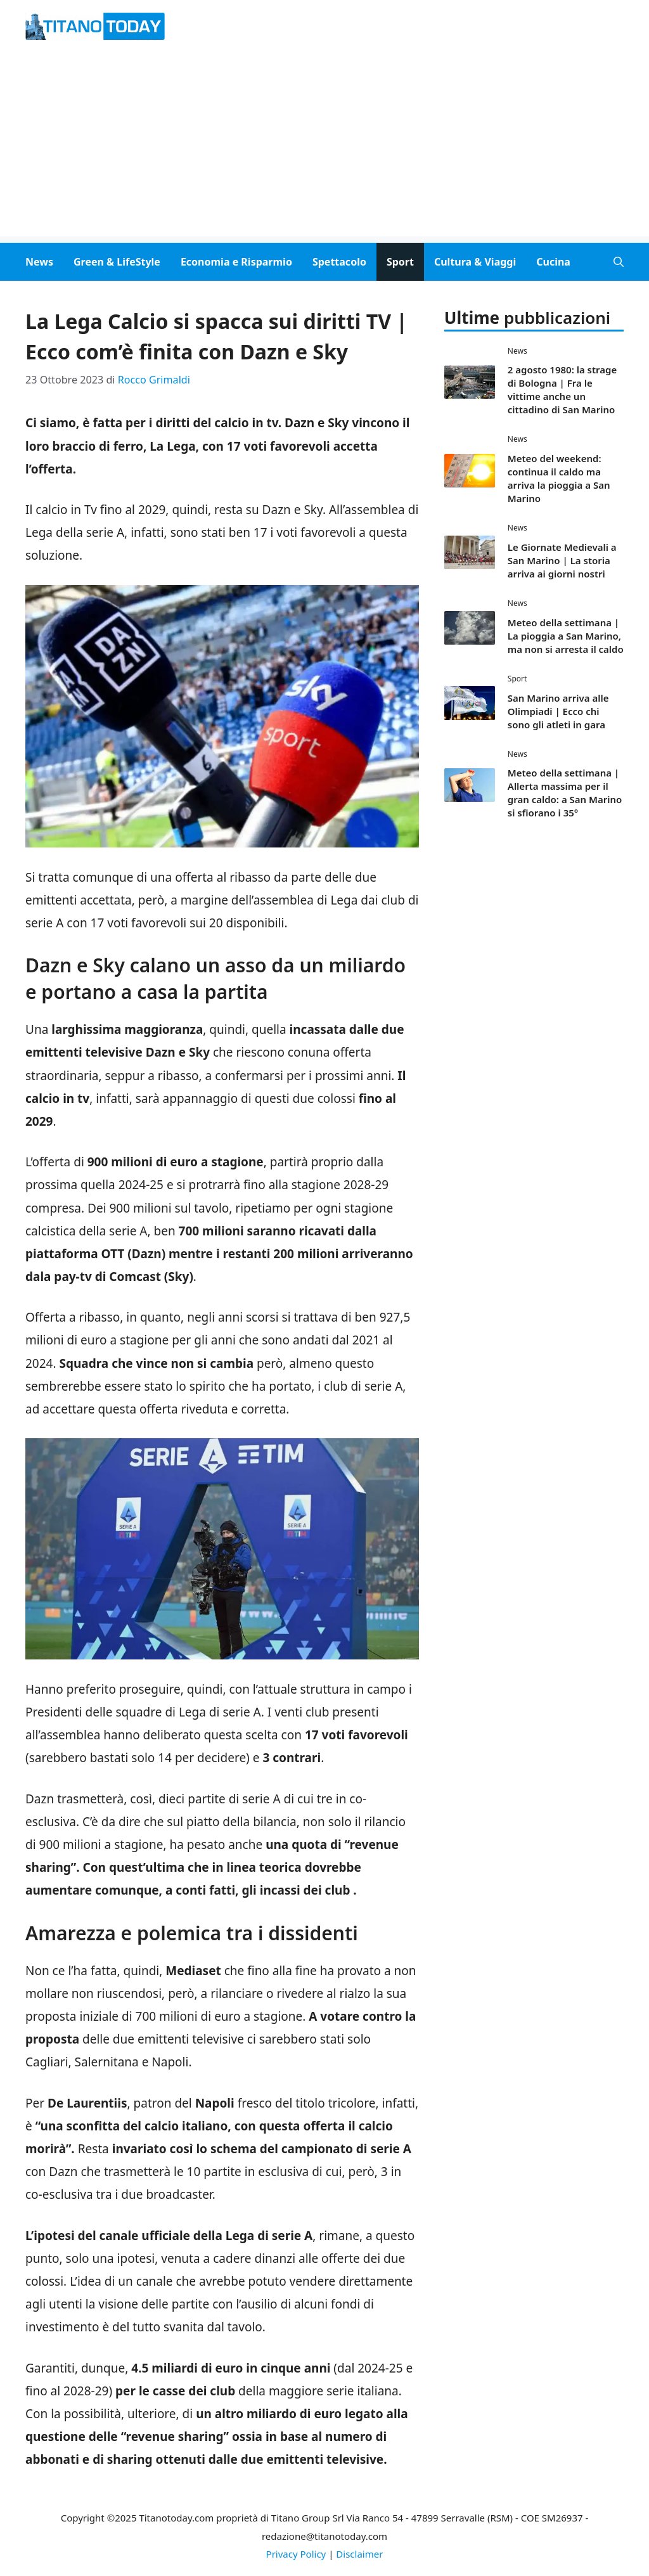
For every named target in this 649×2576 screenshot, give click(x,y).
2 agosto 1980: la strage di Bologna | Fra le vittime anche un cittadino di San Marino (562, 389)
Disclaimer (359, 2553)
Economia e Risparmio (236, 262)
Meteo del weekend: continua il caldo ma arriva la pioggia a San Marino (559, 478)
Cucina (553, 262)
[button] (618, 262)
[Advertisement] (324, 147)
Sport (400, 262)
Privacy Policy (296, 2553)
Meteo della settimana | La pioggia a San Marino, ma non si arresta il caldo (566, 635)
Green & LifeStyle (117, 262)
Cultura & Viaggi (475, 262)
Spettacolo (339, 262)
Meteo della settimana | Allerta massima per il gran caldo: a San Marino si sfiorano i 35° (565, 792)
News (39, 262)
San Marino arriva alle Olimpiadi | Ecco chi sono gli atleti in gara (558, 711)
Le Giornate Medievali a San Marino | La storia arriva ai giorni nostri (562, 560)
